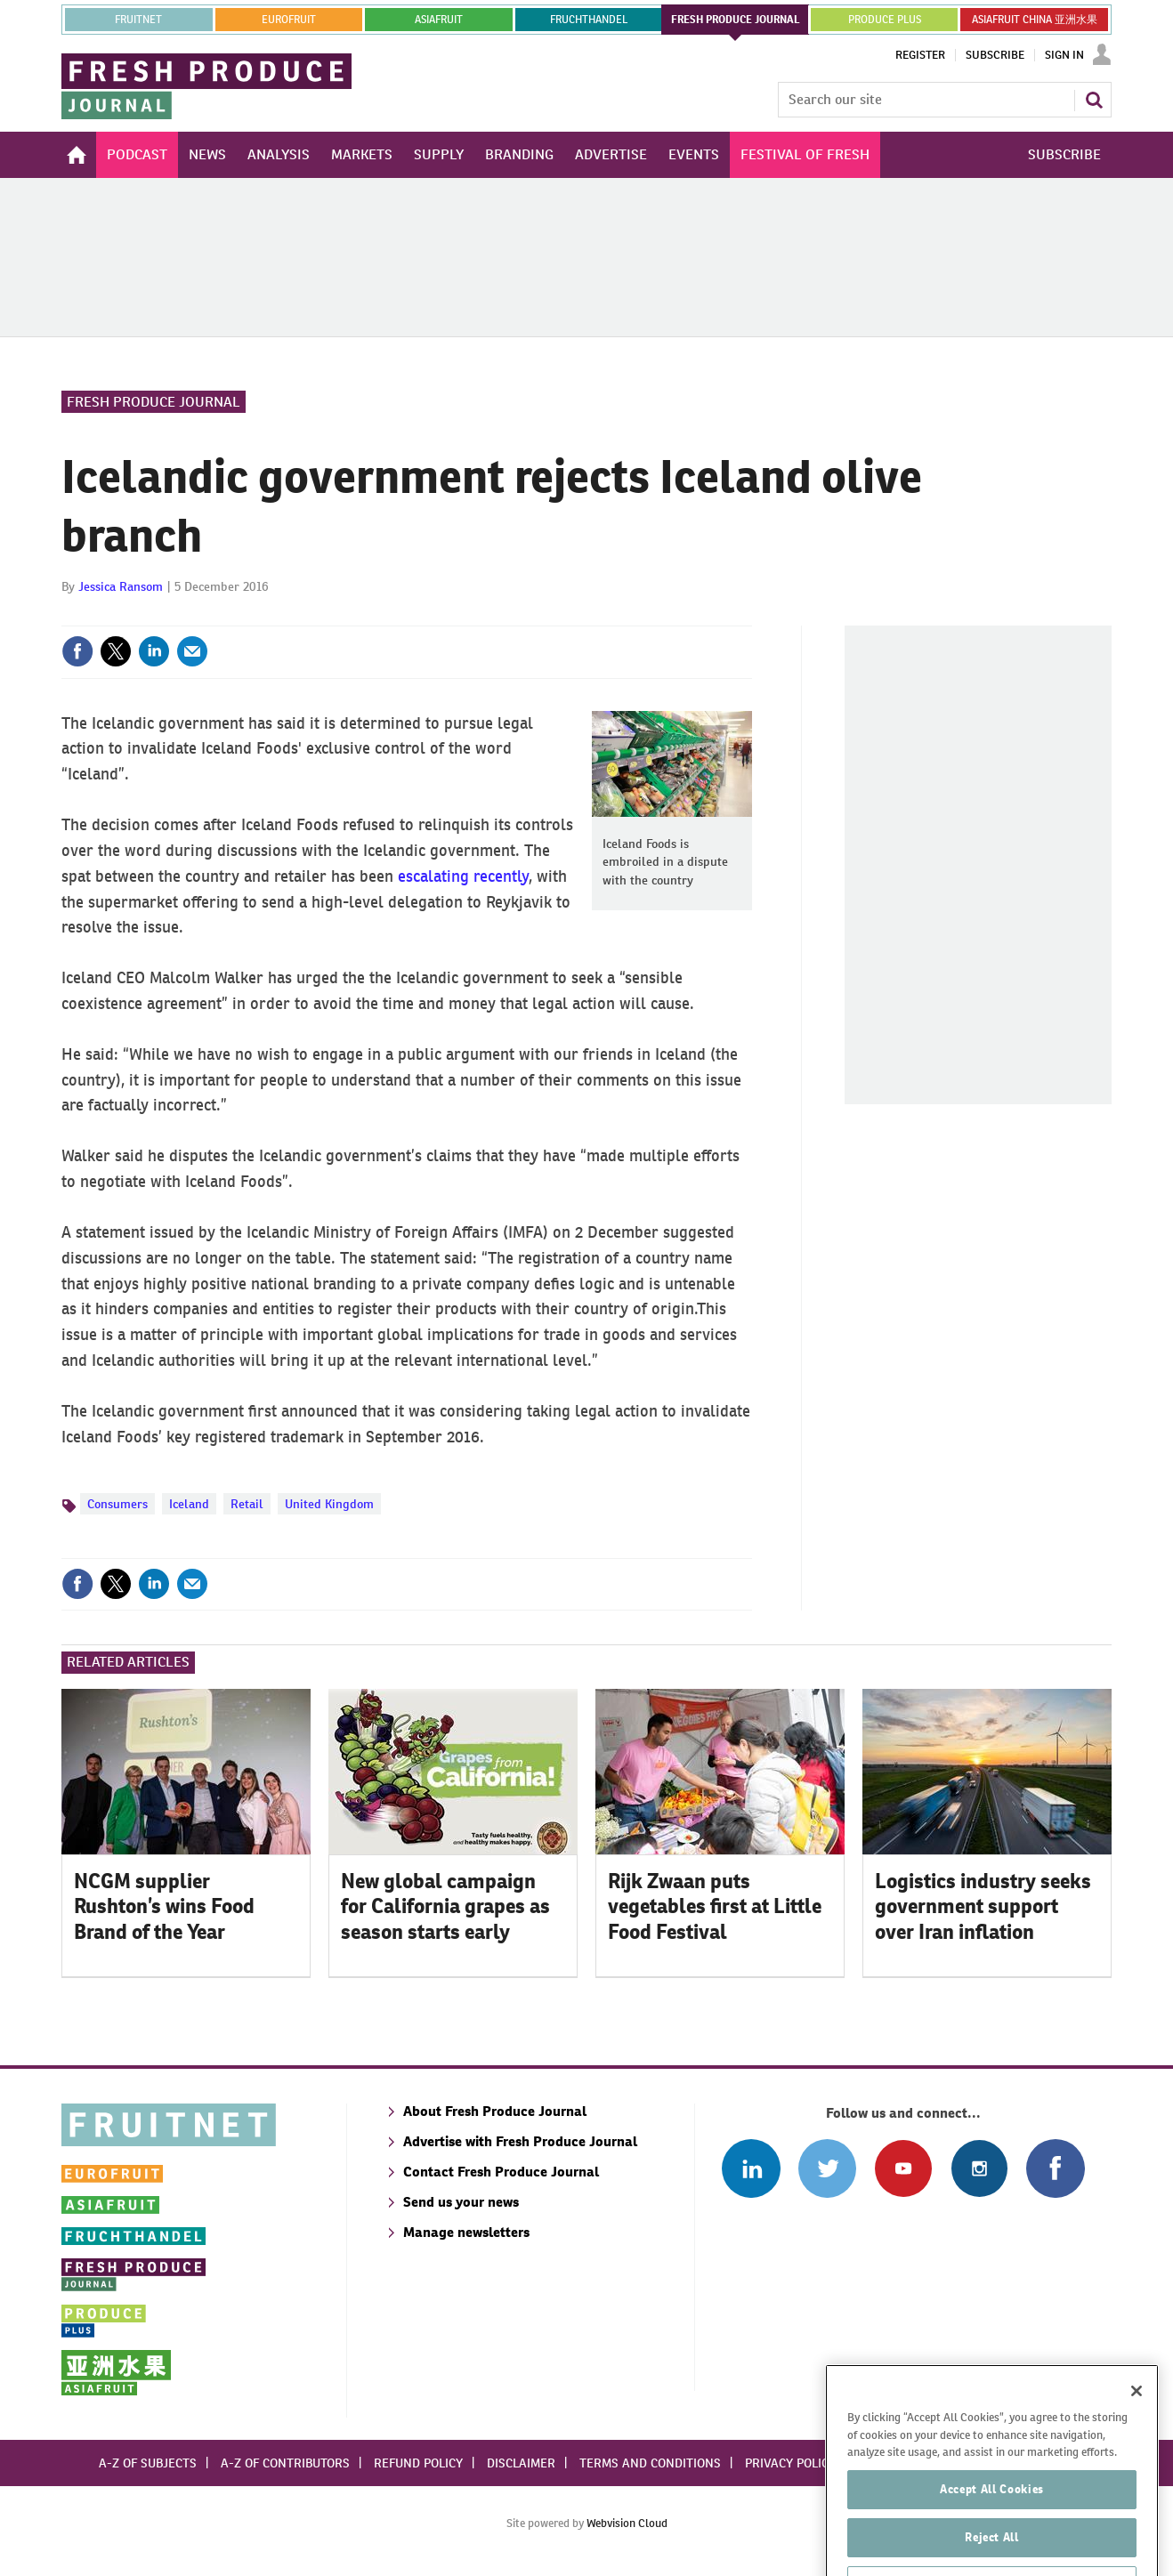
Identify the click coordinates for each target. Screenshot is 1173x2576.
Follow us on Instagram (979, 2168)
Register (920, 55)
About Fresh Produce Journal (494, 2111)
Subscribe (995, 55)
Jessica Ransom (120, 586)
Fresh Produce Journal (153, 401)
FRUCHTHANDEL (588, 19)
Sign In (1064, 55)
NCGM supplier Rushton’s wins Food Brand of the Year (164, 1907)
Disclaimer (521, 2463)
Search (1094, 99)
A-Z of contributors (285, 2463)
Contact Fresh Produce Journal (501, 2171)
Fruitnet (138, 19)
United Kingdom (329, 1504)
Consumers (117, 1504)
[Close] (1136, 2438)
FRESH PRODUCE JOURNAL (735, 19)
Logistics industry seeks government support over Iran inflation (983, 1907)
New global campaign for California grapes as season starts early (445, 1907)
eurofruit (289, 19)
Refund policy (418, 2463)
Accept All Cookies (992, 2536)
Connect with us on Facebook (1055, 2168)
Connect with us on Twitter (827, 2168)
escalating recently (463, 876)
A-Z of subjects (148, 2463)
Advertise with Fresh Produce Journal (520, 2141)
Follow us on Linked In (751, 2168)
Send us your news (461, 2201)
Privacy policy (790, 2463)
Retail (247, 1504)
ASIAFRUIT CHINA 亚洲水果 (1034, 19)
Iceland (189, 1504)
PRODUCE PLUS (884, 19)
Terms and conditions (650, 2463)
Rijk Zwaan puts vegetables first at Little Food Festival (714, 1907)
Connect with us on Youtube (903, 2168)
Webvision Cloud (626, 2523)
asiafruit (439, 19)
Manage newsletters (466, 2232)
